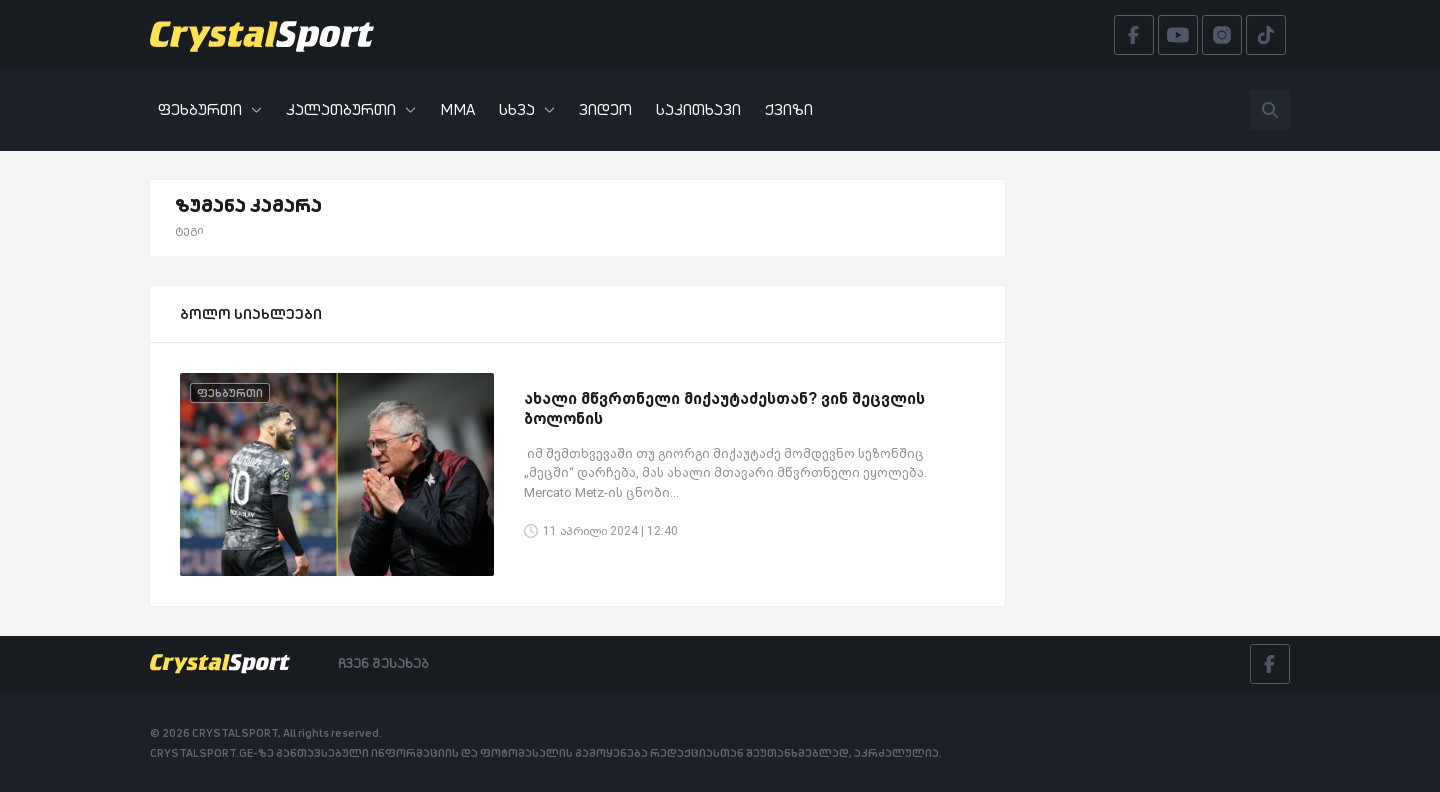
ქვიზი (789, 109)
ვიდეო (605, 109)
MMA (457, 109)
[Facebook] (1270, 664)
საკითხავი (698, 109)
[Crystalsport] (262, 35)
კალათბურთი (351, 109)
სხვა (527, 109)
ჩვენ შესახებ (383, 663)
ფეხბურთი (210, 109)
